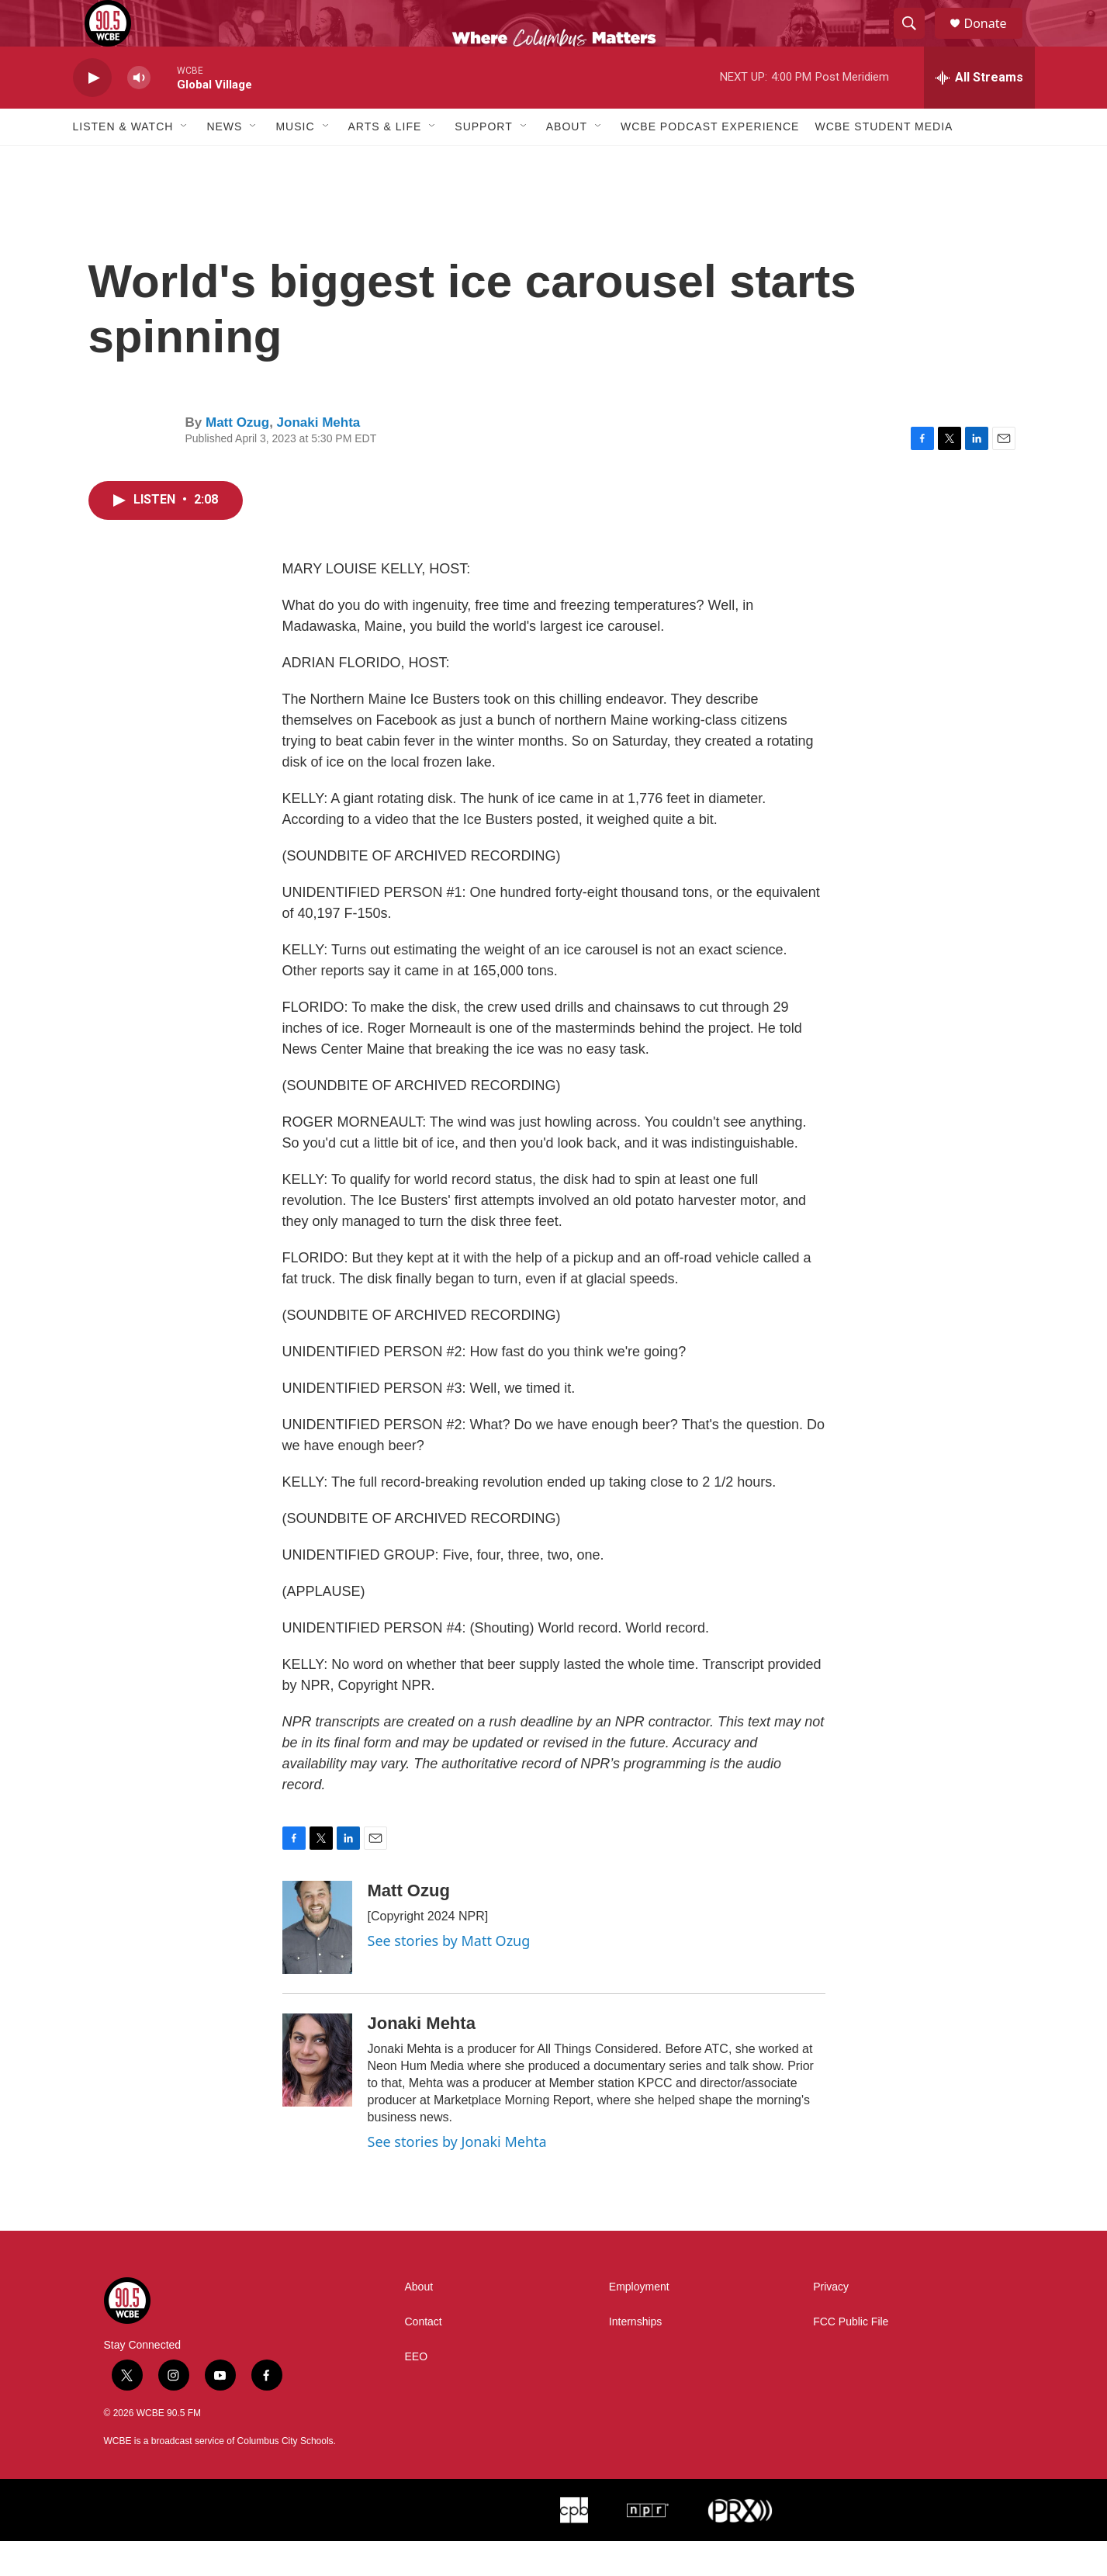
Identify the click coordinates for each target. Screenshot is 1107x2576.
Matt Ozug (237, 457)
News (224, 161)
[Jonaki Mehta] (317, 2094)
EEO (416, 2392)
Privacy (831, 2322)
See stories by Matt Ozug (449, 1975)
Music (294, 161)
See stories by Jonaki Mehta (457, 2176)
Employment (639, 2322)
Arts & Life (385, 161)
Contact (423, 2357)
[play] (92, 113)
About (566, 161)
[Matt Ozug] (317, 1962)
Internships (635, 2357)
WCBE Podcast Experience (710, 161)
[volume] (139, 112)
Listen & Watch (123, 161)
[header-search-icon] (916, 41)
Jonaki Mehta (319, 457)
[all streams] (979, 112)
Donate (995, 41)
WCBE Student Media (884, 161)
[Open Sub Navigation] (184, 161)
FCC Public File (850, 2357)
